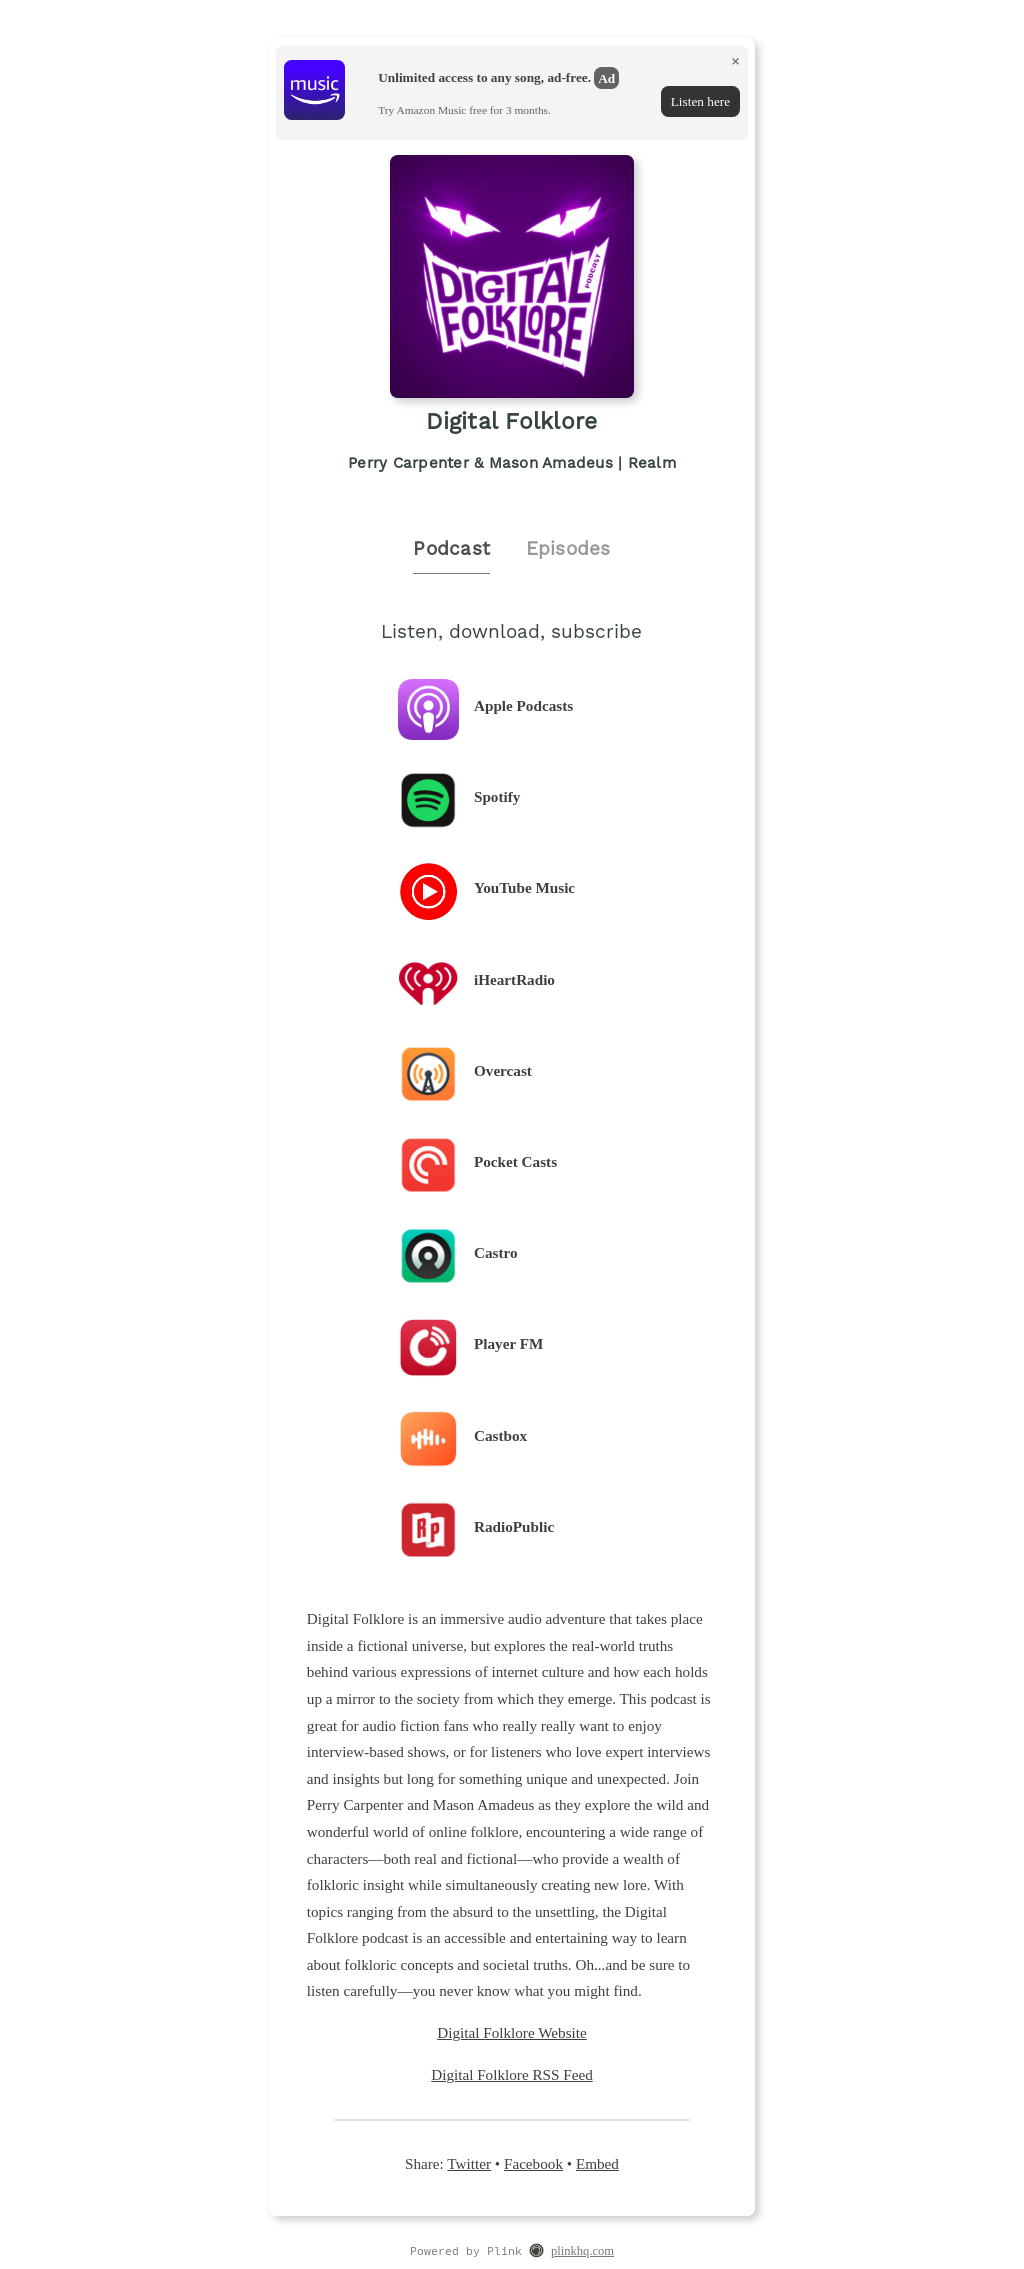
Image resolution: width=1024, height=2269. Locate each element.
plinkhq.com (582, 2251)
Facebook (533, 2163)
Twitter (469, 2163)
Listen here (700, 101)
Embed (597, 2163)
